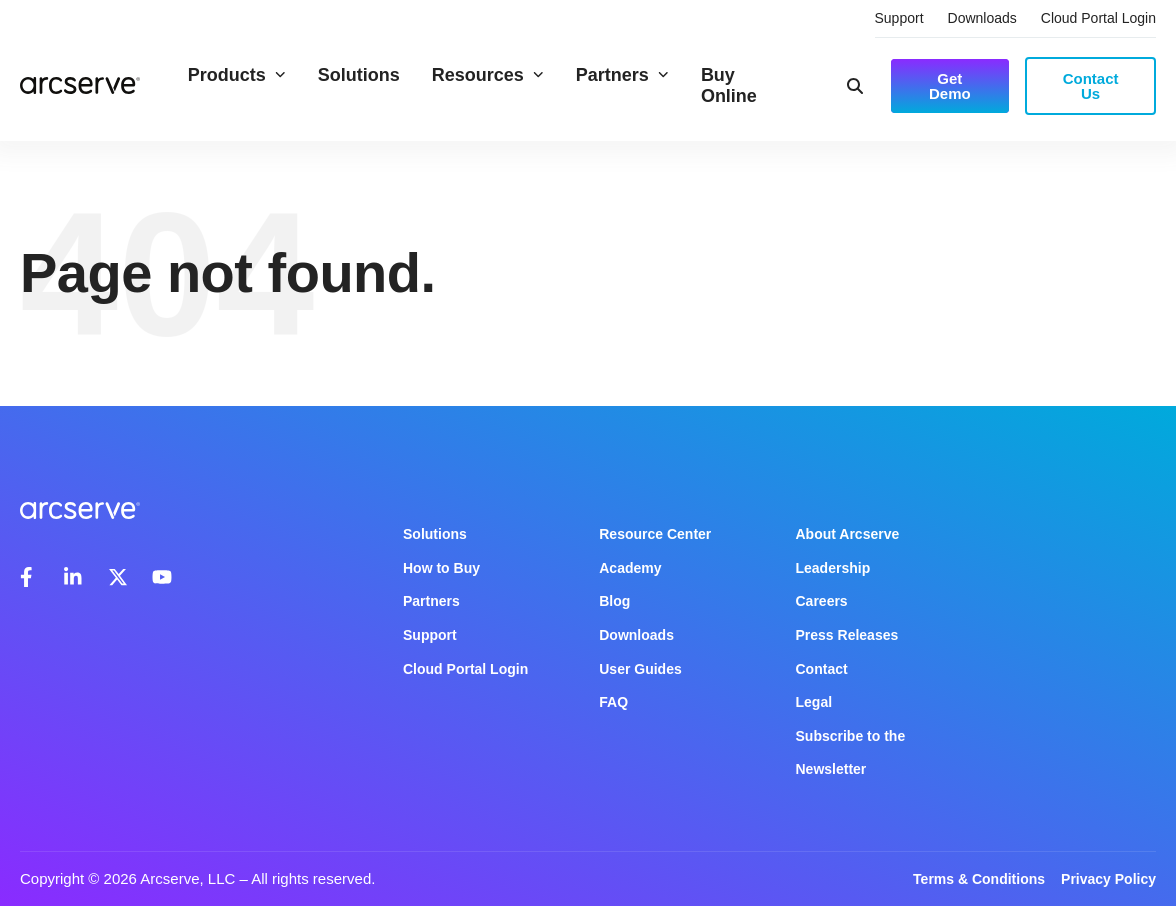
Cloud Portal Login (1098, 18)
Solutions (359, 75)
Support (899, 18)
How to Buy (441, 568)
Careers (822, 601)
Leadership (833, 568)
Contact (822, 669)
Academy (630, 568)
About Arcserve (848, 534)
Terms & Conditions (979, 879)
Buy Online (729, 85)
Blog (614, 601)
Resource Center (655, 534)
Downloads (982, 18)
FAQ (613, 702)
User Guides (640, 669)
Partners (622, 75)
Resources (488, 75)
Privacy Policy (1108, 879)
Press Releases (847, 635)
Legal (814, 702)
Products (237, 75)
